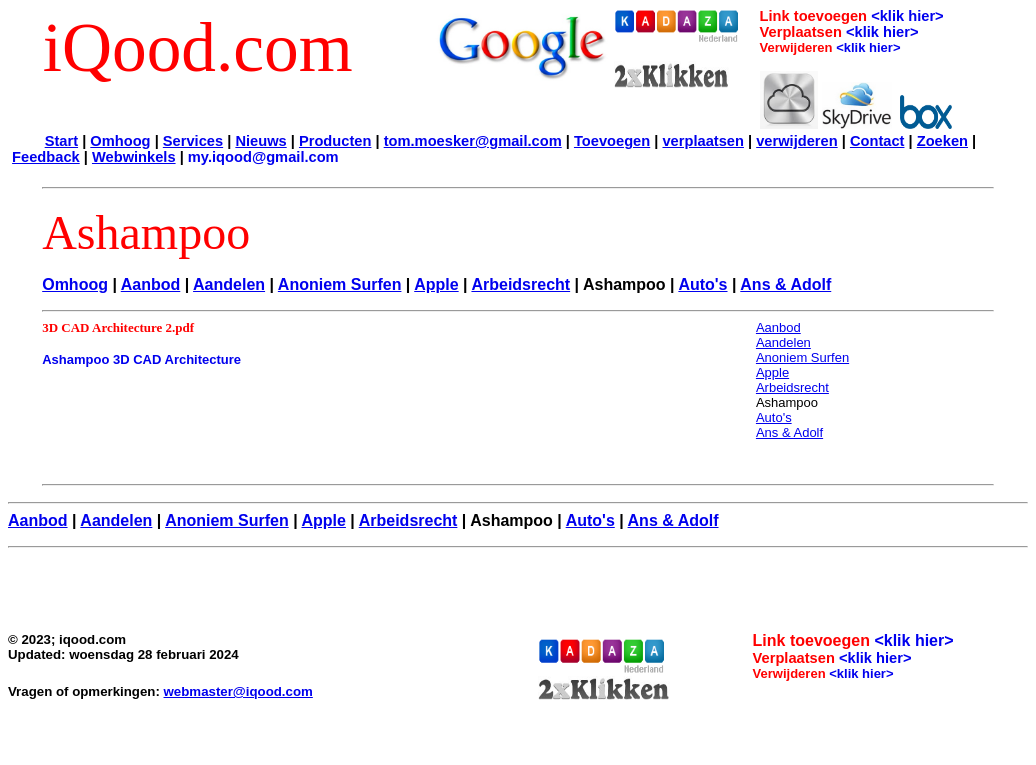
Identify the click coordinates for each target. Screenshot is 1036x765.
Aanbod (151, 284)
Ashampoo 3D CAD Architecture (141, 359)
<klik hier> (907, 16)
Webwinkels (134, 157)
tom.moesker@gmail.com (473, 141)
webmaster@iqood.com (238, 691)
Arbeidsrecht (520, 284)
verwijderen (796, 141)
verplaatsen (702, 141)
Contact (877, 141)
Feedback (46, 157)
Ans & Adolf (785, 284)
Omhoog (120, 141)
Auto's (702, 284)
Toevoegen (612, 141)
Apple (436, 284)
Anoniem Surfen (340, 284)
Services (193, 141)
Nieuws (260, 141)
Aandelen (229, 284)
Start (61, 141)
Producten (335, 141)
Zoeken (942, 141)
